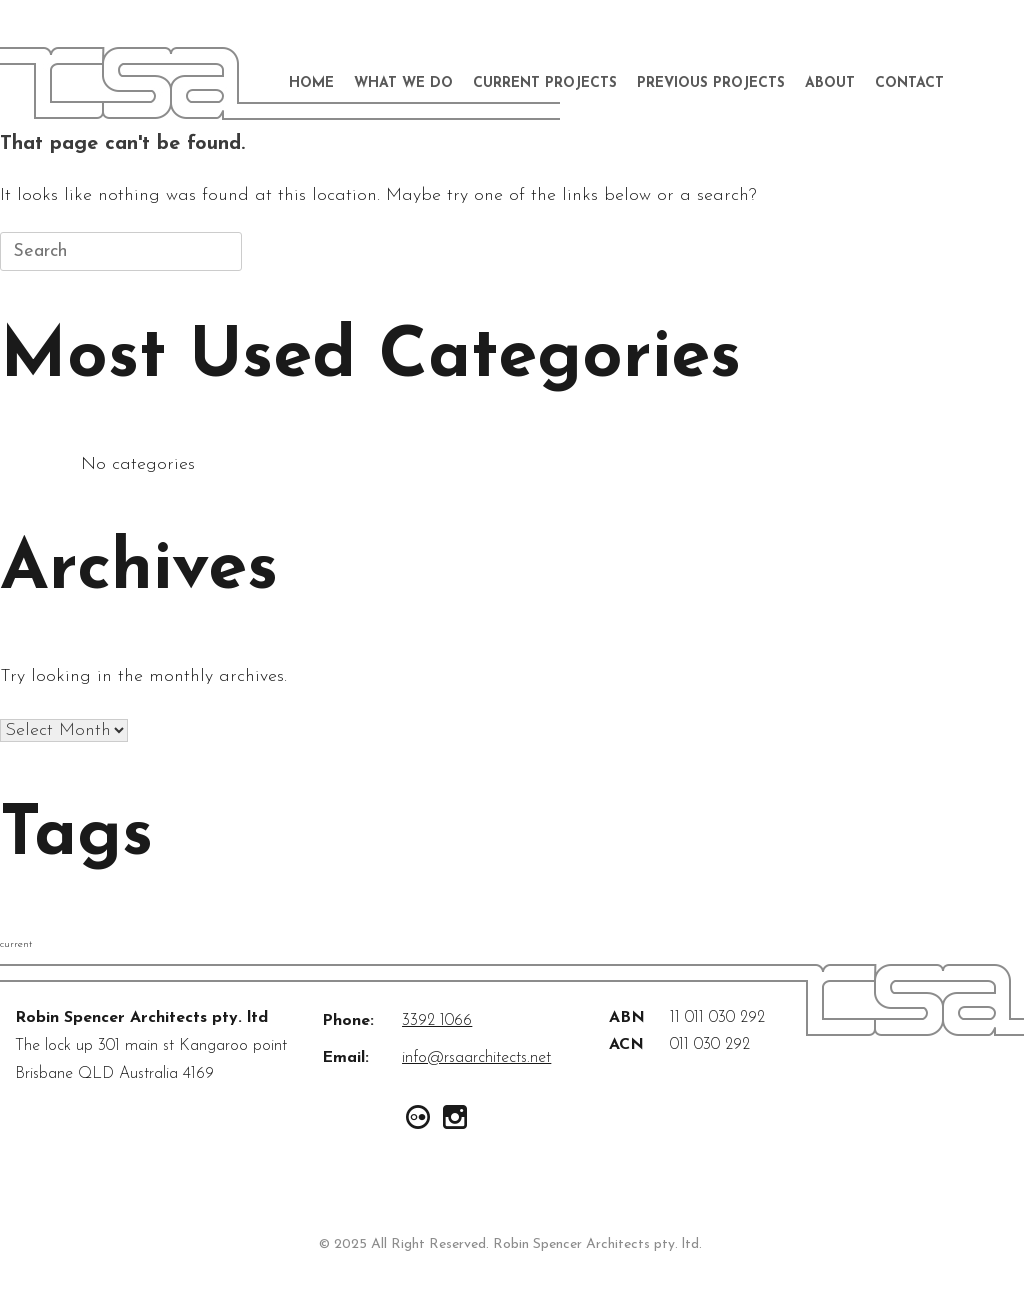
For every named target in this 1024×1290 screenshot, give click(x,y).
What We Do (403, 84)
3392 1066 (437, 1021)
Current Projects (545, 84)
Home (311, 84)
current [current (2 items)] (16, 944)
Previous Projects (711, 84)
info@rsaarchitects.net (476, 1058)
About (830, 84)
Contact (909, 84)
